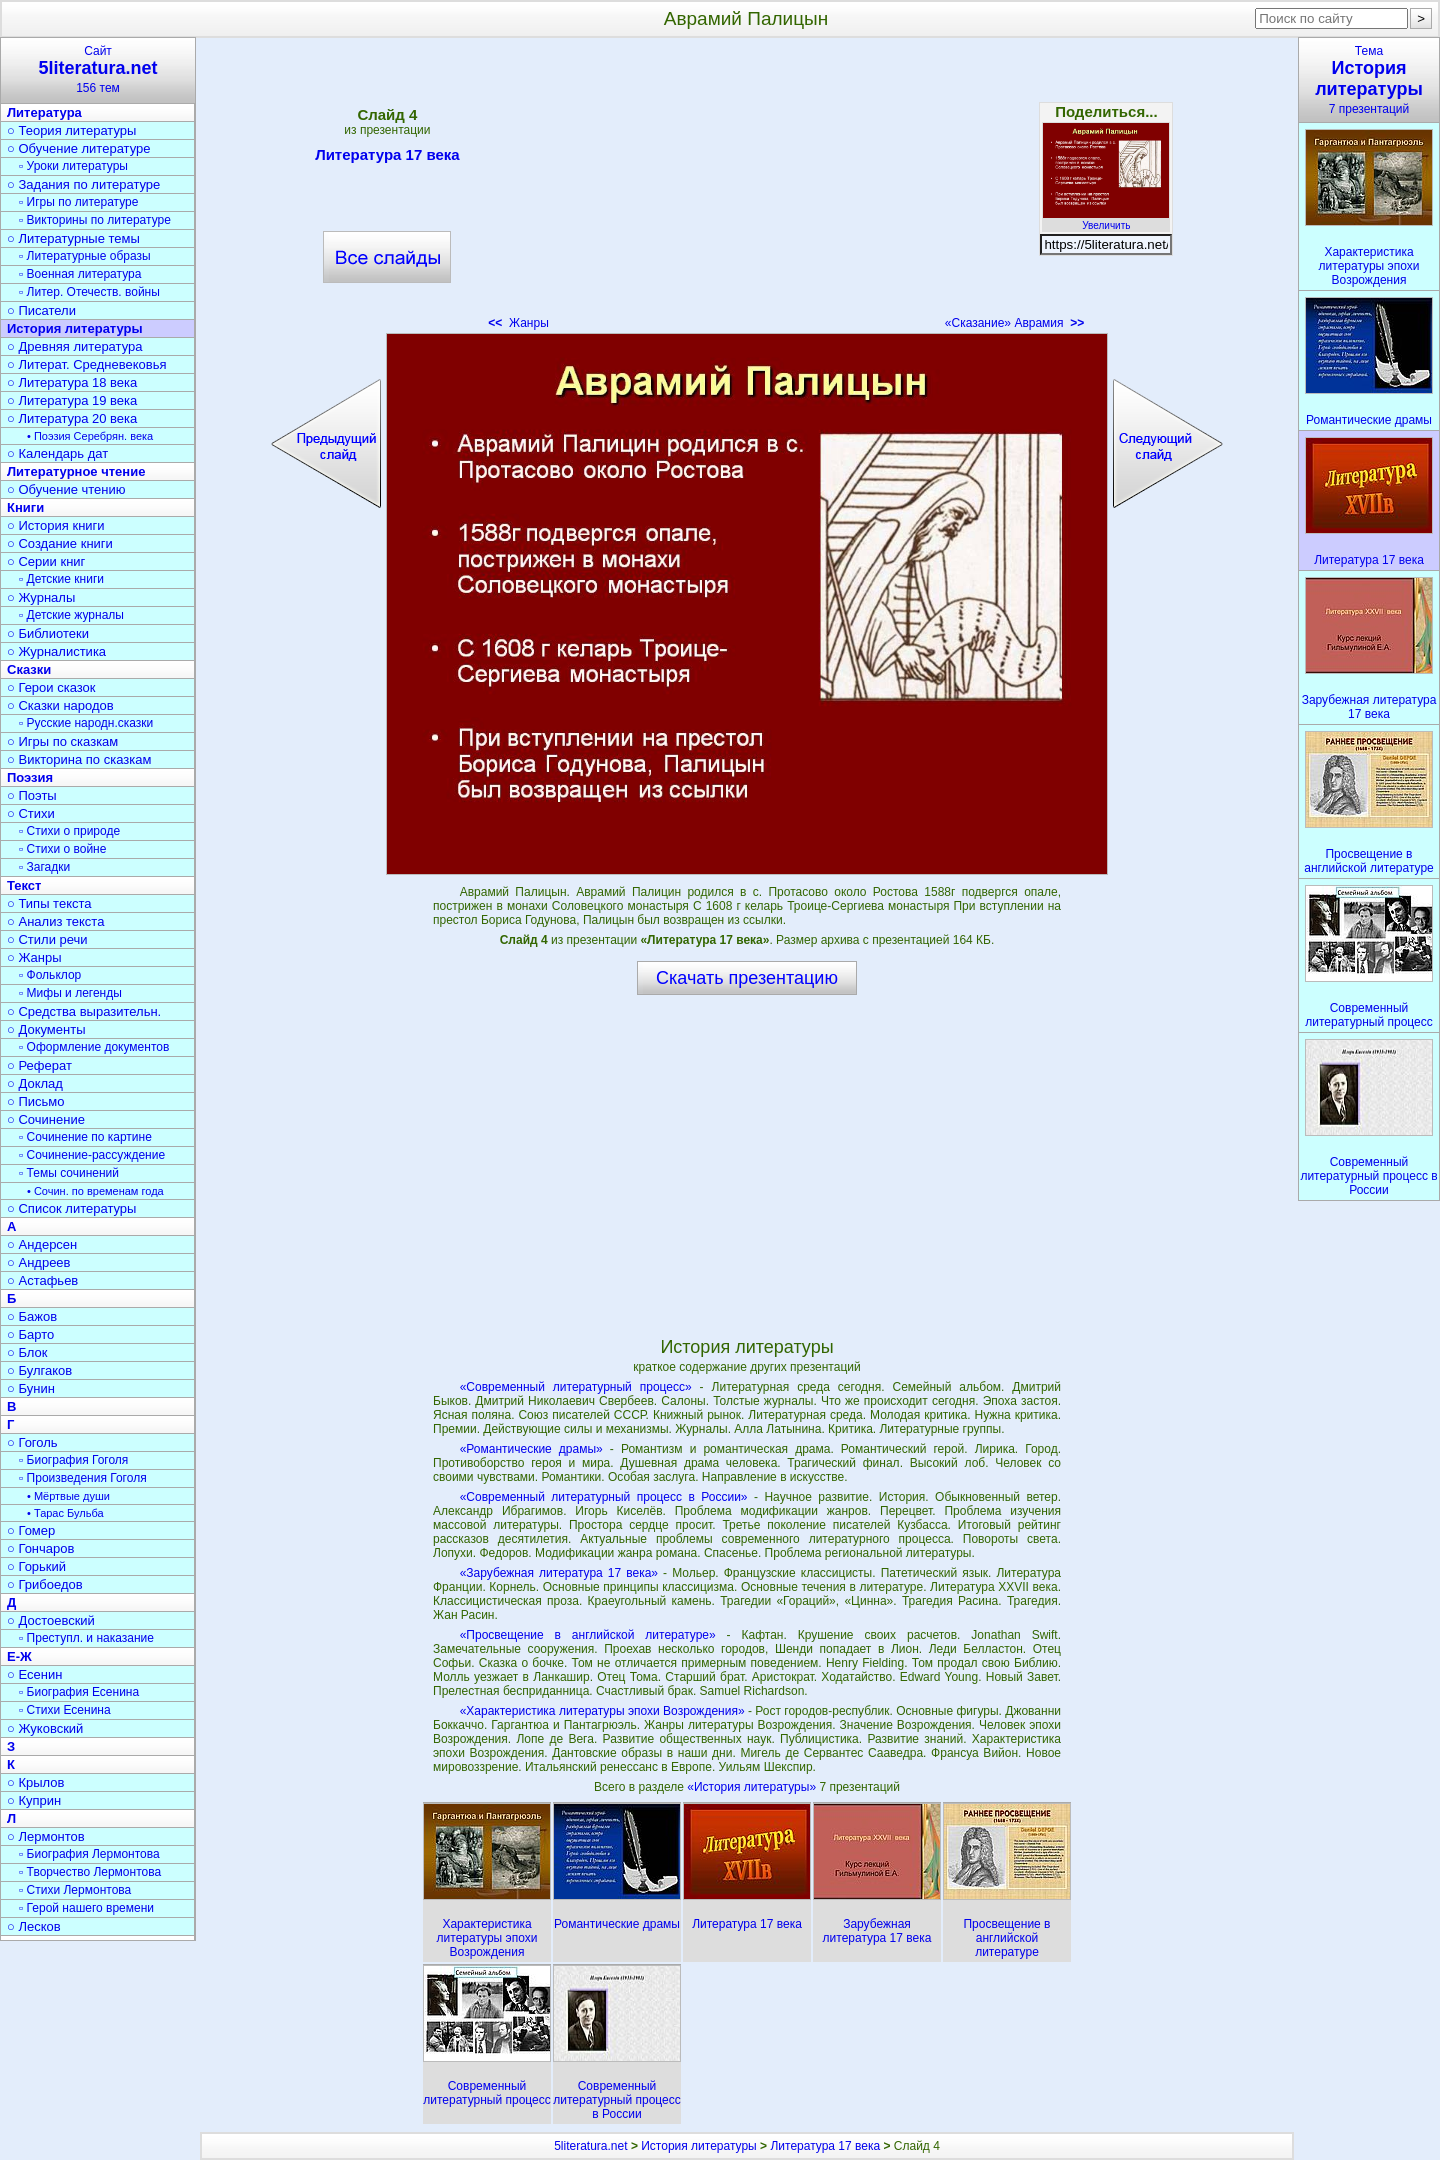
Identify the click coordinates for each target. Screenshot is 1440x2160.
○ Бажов (32, 1316)
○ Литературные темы (73, 238)
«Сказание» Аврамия (1014, 323)
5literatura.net (590, 2146)
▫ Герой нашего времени (86, 1908)
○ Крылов (35, 1782)
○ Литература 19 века (72, 400)
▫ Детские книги (61, 579)
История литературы (75, 328)
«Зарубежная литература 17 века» (559, 1573)
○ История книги (56, 525)
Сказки (29, 669)
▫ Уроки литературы (73, 166)
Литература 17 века (387, 158)
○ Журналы (41, 597)
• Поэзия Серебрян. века (90, 436)
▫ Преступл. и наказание (86, 1638)
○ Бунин (31, 1388)
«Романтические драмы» (531, 1449)
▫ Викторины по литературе (95, 220)
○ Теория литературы (71, 130)
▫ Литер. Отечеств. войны (89, 292)
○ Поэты (32, 795)
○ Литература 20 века (72, 418)
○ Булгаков (39, 1370)
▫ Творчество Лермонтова (90, 1872)
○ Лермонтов (46, 1836)
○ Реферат (39, 1065)
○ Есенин (34, 1674)
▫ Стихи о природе (69, 831)
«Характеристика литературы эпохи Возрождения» (602, 1711)
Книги (25, 507)
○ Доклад (35, 1083)
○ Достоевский (51, 1620)
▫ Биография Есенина (79, 1692)
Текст (24, 885)
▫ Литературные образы (85, 256)
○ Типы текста (49, 903)
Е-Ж (19, 1656)
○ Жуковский (45, 1728)
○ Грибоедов (45, 1584)
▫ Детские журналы (71, 615)
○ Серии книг (46, 561)
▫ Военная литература (80, 274)
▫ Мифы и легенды (70, 993)
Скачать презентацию (747, 978)
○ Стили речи (47, 939)
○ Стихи (31, 813)
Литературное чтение (76, 471)
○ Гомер (31, 1530)
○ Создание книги (60, 543)
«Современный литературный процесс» (576, 1387)
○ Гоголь (32, 1442)
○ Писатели (41, 310)
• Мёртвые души (68, 1496)
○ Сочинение (46, 1119)
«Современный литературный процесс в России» (604, 1497)
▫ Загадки (44, 867)
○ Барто (30, 1334)
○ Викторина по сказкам (79, 759)
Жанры (518, 323)
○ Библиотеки (48, 633)
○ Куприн (34, 1800)
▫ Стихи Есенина (65, 1710)
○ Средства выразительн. (84, 1011)
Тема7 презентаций (1369, 80)
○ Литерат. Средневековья (87, 364)
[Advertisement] (747, 190)
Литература (44, 112)
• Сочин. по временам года (95, 1191)
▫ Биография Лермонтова (89, 1854)
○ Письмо (36, 1101)
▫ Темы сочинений (69, 1173)
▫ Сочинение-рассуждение (92, 1155)
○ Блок (27, 1352)
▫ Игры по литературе (78, 202)
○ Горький (36, 1566)
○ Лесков (34, 1926)
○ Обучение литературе (79, 148)
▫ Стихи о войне (62, 849)
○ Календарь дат (57, 453)
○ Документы (46, 1029)
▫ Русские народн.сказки (86, 723)
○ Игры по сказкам (62, 741)
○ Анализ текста (55, 921)
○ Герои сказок (51, 687)
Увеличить (1106, 220)
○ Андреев (39, 1262)
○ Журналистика (56, 651)
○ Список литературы (71, 1208)
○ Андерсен (42, 1244)
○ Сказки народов (60, 705)
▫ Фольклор (50, 975)
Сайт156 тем (98, 69)
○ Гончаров (40, 1548)
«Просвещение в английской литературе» (588, 1635)
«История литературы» (753, 1787)
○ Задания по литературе (83, 184)
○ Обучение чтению (66, 489)
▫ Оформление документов (94, 1047)
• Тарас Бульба (65, 1513)
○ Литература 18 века (72, 382)
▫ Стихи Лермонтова (75, 1890)
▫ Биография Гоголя (73, 1460)
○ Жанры (34, 957)
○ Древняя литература (74, 346)
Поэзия (30, 777)
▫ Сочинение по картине (85, 1137)
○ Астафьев (42, 1280)
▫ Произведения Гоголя (83, 1478)
